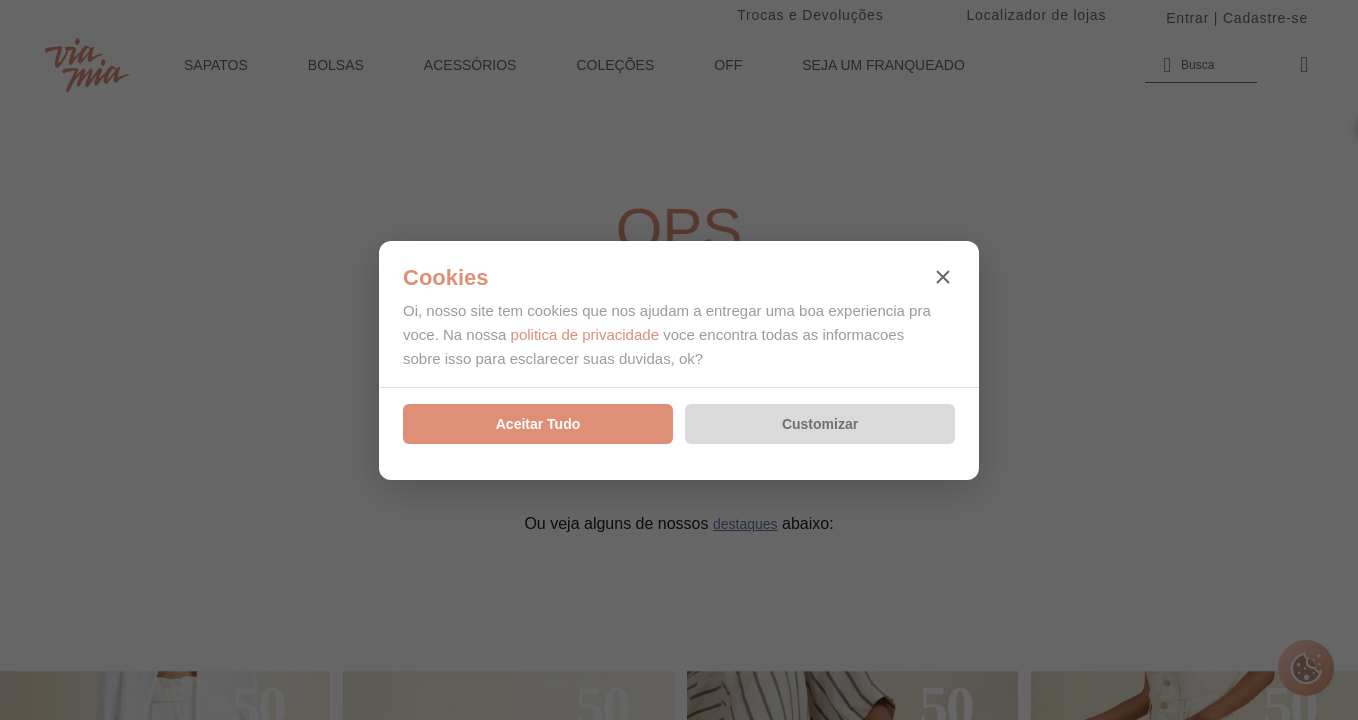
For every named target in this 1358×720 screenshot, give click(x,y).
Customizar (820, 424)
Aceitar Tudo (538, 424)
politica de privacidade (585, 334)
